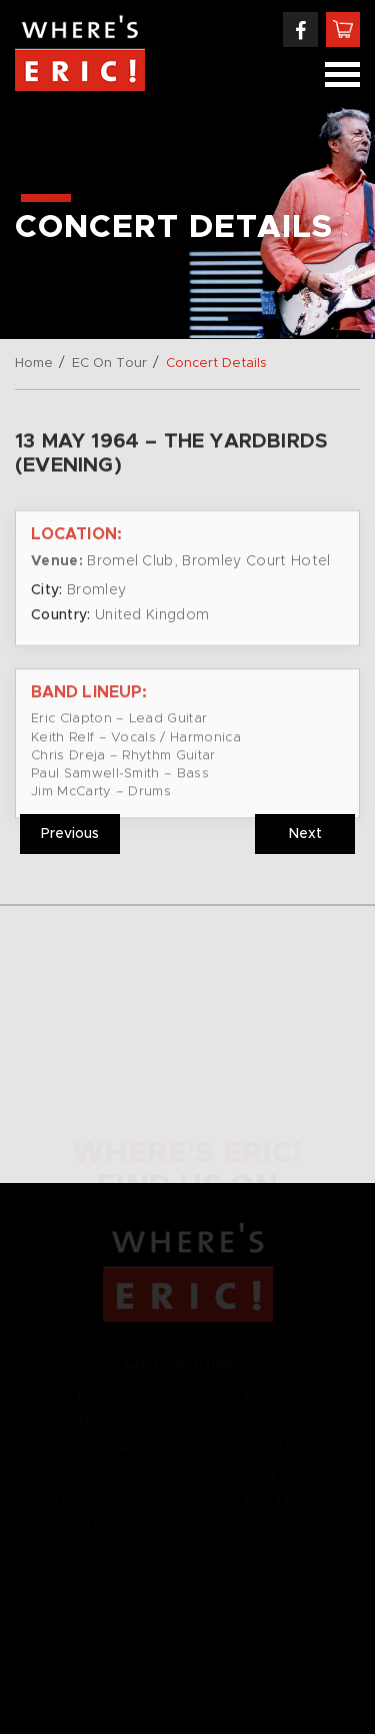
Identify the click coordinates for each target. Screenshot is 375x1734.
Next (305, 834)
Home (34, 363)
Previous (70, 834)
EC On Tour (109, 363)
